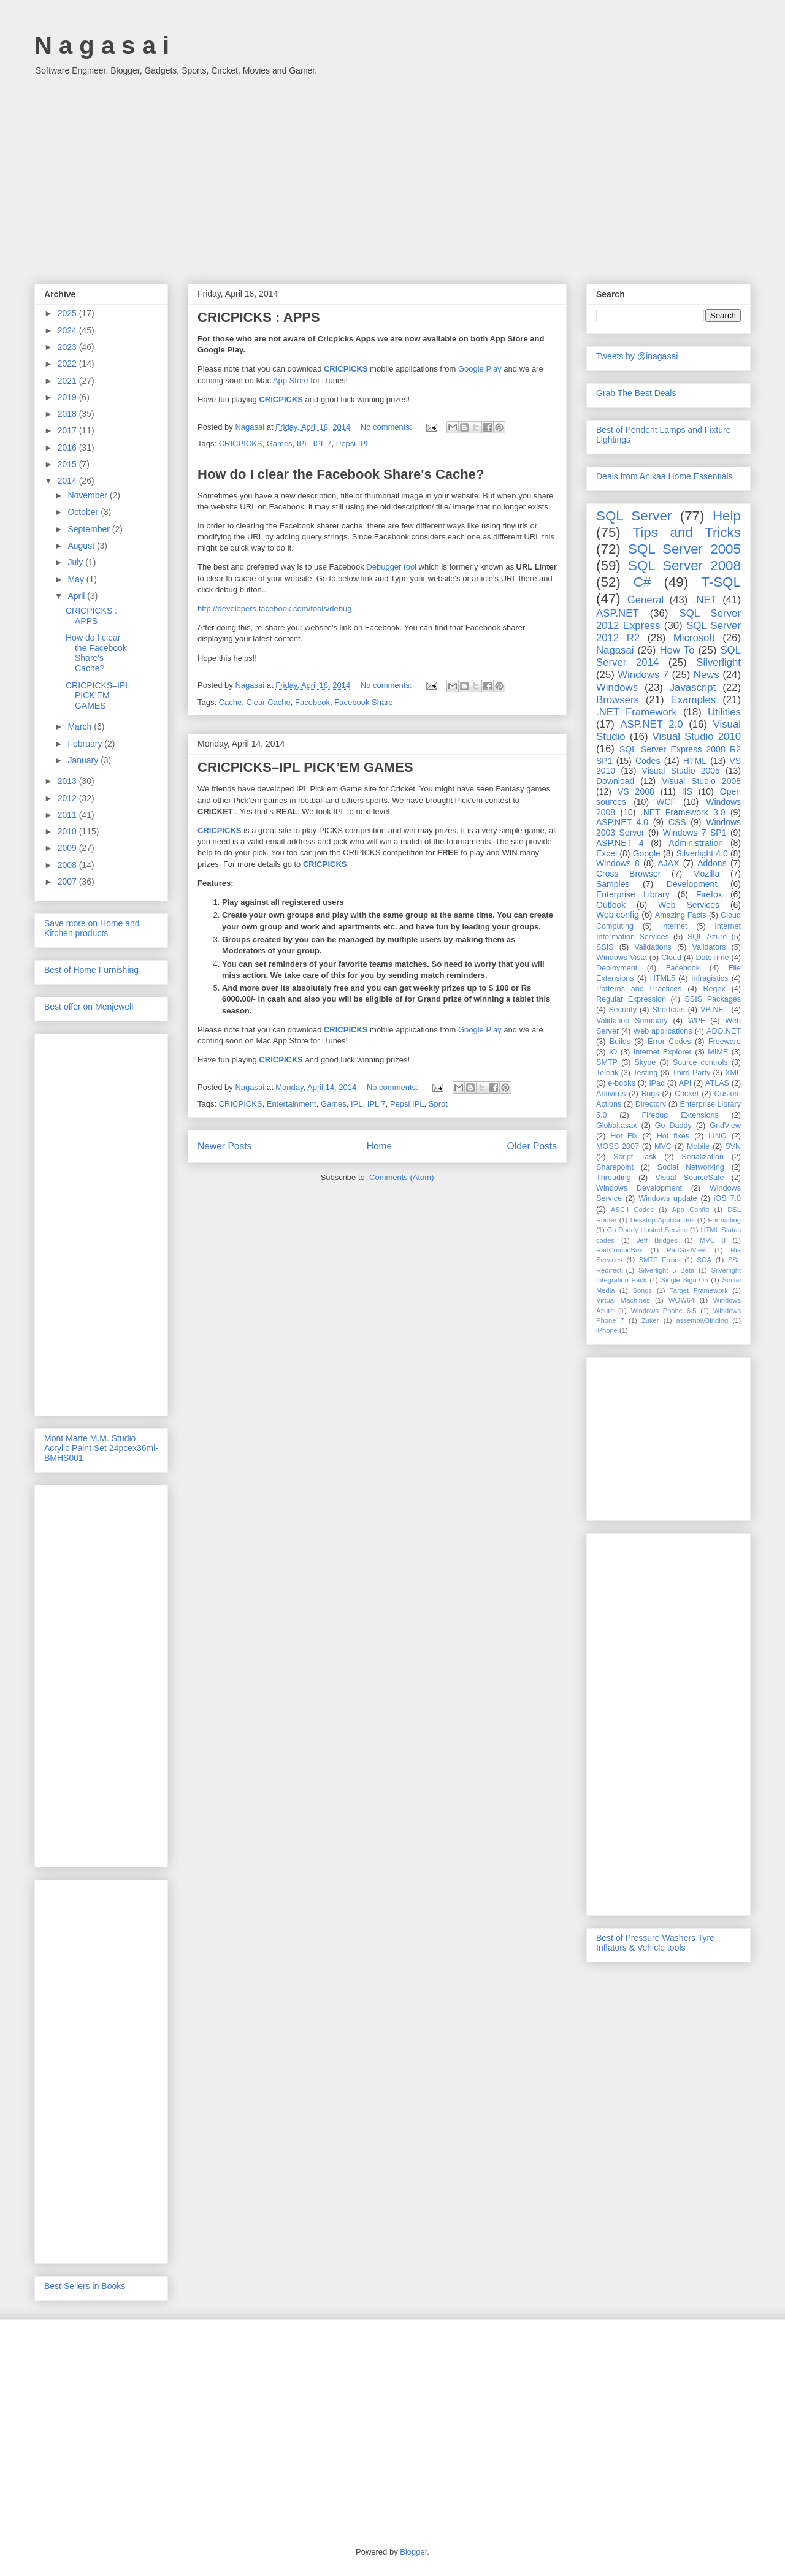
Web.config (617, 915)
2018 (68, 414)
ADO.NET (723, 1031)
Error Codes (669, 1041)
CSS (677, 822)
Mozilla (706, 873)
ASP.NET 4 (619, 843)
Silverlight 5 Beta (666, 1270)
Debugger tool (391, 566)
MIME (718, 1052)
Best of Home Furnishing (91, 970)
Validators (709, 947)
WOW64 (681, 1300)
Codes (647, 761)
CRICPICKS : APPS (258, 317)
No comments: (387, 427)
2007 (68, 881)
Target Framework (699, 1290)
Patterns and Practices (638, 989)
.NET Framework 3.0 (683, 812)
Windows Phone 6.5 (664, 1310)
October (84, 512)
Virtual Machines (623, 1300)
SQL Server (634, 516)
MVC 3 (713, 1240)
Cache (230, 702)
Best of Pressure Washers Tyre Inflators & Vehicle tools (655, 1943)
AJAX (669, 863)
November (88, 495)
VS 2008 (636, 791)
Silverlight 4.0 (701, 853)
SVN (733, 1146)
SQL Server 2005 (684, 549)
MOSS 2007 (617, 1146)
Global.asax (616, 1125)
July (76, 562)
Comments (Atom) (401, 1177)
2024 (68, 330)
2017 (68, 430)
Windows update (667, 1198)
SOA (704, 1259)
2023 (68, 347)
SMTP (607, 1062)
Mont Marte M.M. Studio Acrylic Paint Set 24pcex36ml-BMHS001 (101, 1448)
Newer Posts (224, 1146)
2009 (68, 848)
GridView (725, 1125)
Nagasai (615, 650)
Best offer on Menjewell (88, 1007)
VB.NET (714, 1009)
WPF (696, 1020)
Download (615, 781)
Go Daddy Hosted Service (647, 1229)
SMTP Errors (660, 1259)
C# (642, 582)
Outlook (611, 905)
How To (676, 650)
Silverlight (718, 662)
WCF (666, 802)
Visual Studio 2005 (681, 770)
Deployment (616, 968)
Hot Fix (623, 1136)
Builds (620, 1041)
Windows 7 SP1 (695, 832)
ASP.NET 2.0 (651, 724)
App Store (290, 380)
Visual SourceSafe (689, 1177)
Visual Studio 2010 (697, 736)
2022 (68, 363)
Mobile (698, 1146)
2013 (68, 781)
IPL (303, 443)
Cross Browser (628, 873)
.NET (705, 600)
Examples (693, 700)
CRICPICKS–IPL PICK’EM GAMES (305, 767)
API (685, 1083)
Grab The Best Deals (636, 393)
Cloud (671, 957)
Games (280, 443)
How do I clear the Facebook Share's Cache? (340, 474)
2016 (68, 447)
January (84, 760)
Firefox (709, 894)
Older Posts (532, 1146)
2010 (68, 831)
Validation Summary (632, 1020)
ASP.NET (617, 613)
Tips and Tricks (686, 532)
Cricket (687, 1093)
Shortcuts (668, 1009)
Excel (606, 853)
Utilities (724, 712)
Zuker (650, 1320)
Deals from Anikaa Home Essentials (664, 476)
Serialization (702, 1157)
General (645, 600)
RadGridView (687, 1250)
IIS (687, 791)
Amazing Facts (680, 915)
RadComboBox (619, 1250)
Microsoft (694, 638)
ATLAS (717, 1083)
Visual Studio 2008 (701, 781)
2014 (68, 481)
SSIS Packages (712, 999)
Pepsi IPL (353, 443)
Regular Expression (631, 999)
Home (379, 1146)
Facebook (312, 702)
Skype (645, 1062)
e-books (621, 1083)
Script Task (635, 1157)
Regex (714, 989)
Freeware (724, 1041)
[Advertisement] (392, 173)
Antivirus (611, 1093)
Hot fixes (673, 1136)
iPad (657, 1083)
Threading (613, 1177)
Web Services (688, 905)
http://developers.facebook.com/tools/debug (274, 608)
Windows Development (639, 1188)
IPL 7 (322, 443)
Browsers (617, 700)
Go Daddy (673, 1125)
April (77, 596)
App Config (690, 1209)
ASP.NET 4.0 (622, 822)
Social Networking (690, 1167)
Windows (617, 687)
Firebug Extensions (680, 1115)
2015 (68, 464)
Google (647, 853)
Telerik (607, 1073)
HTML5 (662, 978)
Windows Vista (621, 957)
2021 (68, 381)
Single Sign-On (684, 1280)
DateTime (712, 957)
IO (613, 1052)
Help (727, 516)
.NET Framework (636, 712)
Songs (642, 1290)
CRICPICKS (346, 368)
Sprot (438, 1103)
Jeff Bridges (657, 1240)
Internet (674, 926)
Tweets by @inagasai (637, 356)
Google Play (480, 368)
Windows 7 (643, 674)
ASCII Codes (632, 1209)
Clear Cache (269, 702)
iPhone (607, 1330)
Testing (645, 1073)
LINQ (717, 1136)
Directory (650, 1104)
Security (622, 1009)
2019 (68, 397)
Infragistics (709, 978)
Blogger (413, 2551)
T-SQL (721, 582)
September (89, 529)
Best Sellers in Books (84, 2286)
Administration (695, 843)
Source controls (700, 1062)
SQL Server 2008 (684, 565)
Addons (711, 863)
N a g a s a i (101, 45)
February (85, 744)
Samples (612, 884)
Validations (653, 947)
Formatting (724, 1220)
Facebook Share (363, 702)
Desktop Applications (662, 1220)
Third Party (691, 1073)
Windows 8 (618, 863)
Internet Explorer (663, 1052)
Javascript (693, 687)
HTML (694, 761)
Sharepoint (615, 1167)
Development (692, 884)
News (706, 674)
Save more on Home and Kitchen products (92, 928)
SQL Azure (707, 936)
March (80, 726)
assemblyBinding (702, 1320)
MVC (663, 1146)
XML (733, 1073)
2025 (68, 313)
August (81, 546)
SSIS (605, 947)
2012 (68, 798)
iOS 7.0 (727, 1198)
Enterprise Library (633, 894)
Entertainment (291, 1103)
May (76, 579)
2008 (68, 865)
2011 (68, 815)
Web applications (662, 1031)
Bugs (650, 1093)
